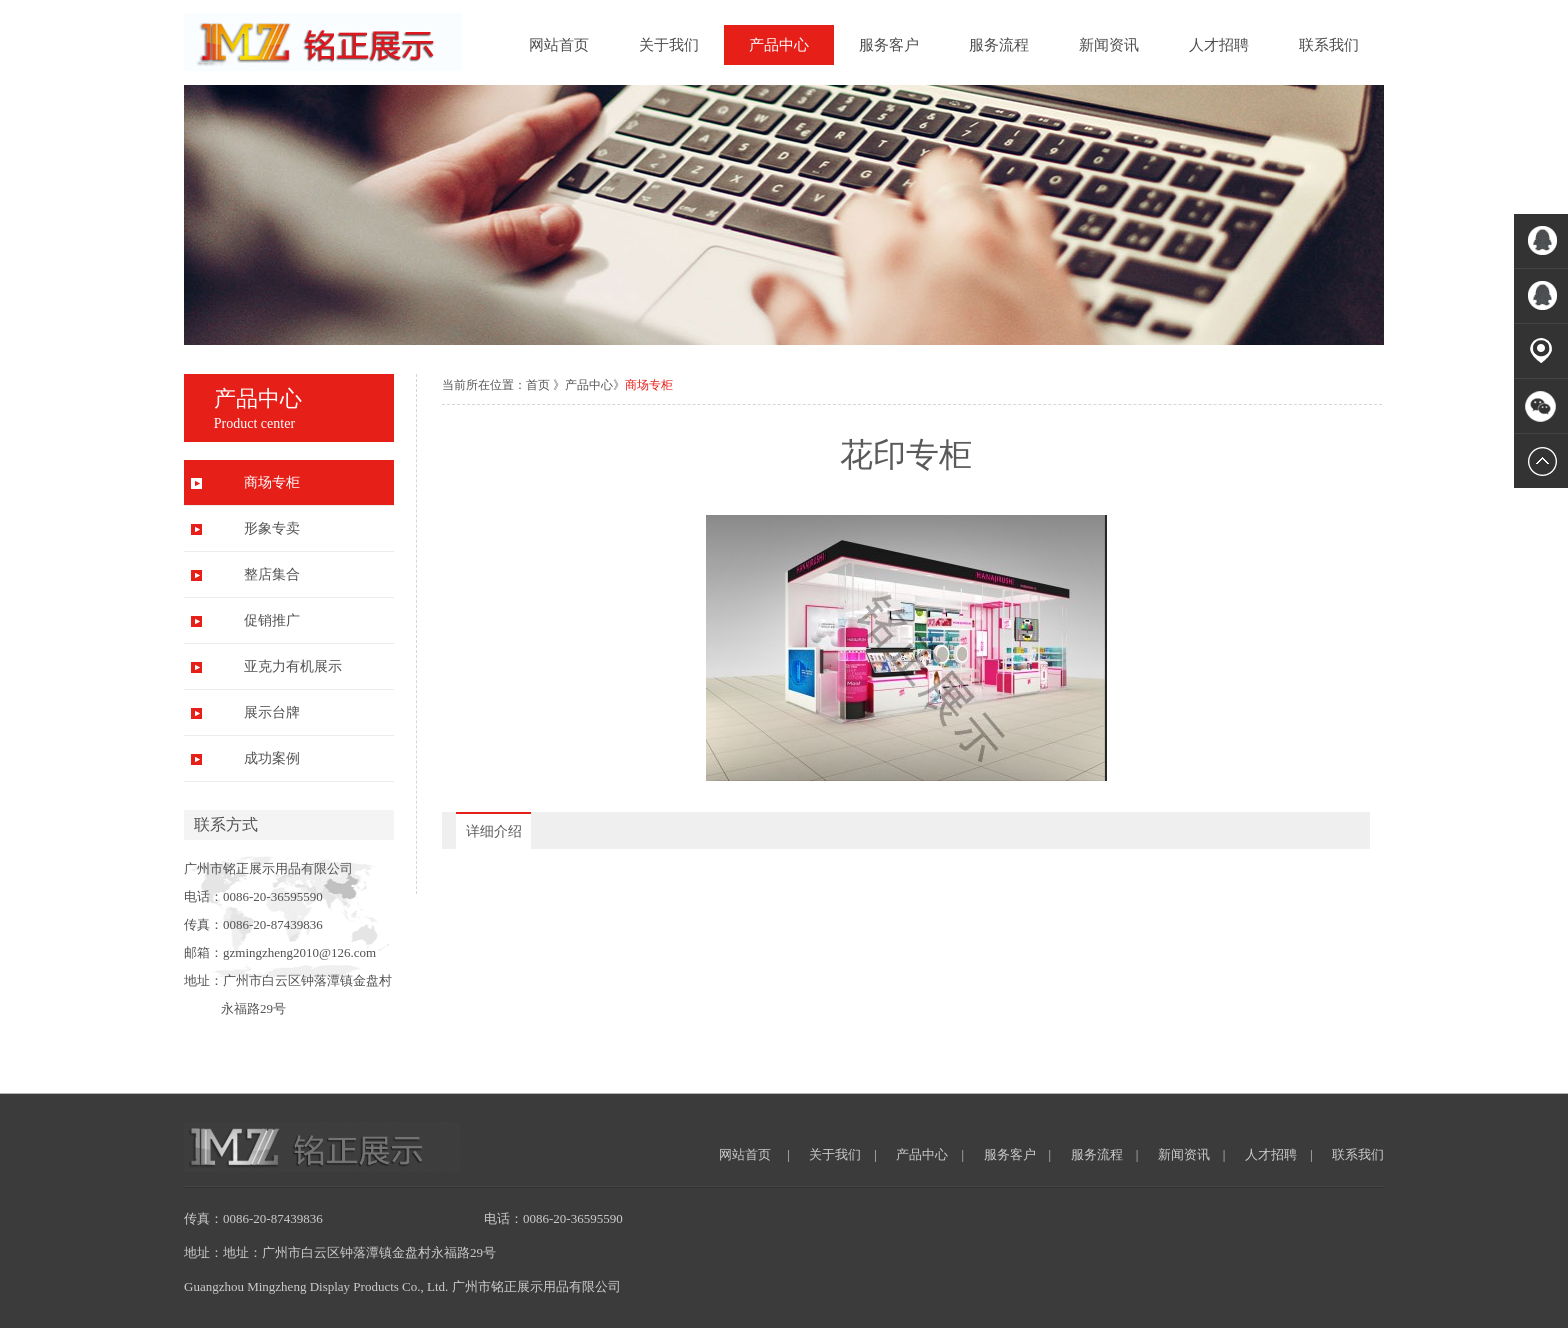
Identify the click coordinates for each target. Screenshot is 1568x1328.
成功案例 (272, 758)
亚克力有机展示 (293, 666)
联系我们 (1329, 45)
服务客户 (889, 45)
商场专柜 (272, 482)
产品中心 (779, 45)
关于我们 (669, 45)
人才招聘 (1219, 45)
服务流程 (999, 45)
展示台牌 (272, 712)
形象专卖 (272, 528)
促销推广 (272, 620)
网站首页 (559, 45)
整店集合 (272, 574)
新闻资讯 (1109, 45)
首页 (538, 385)
